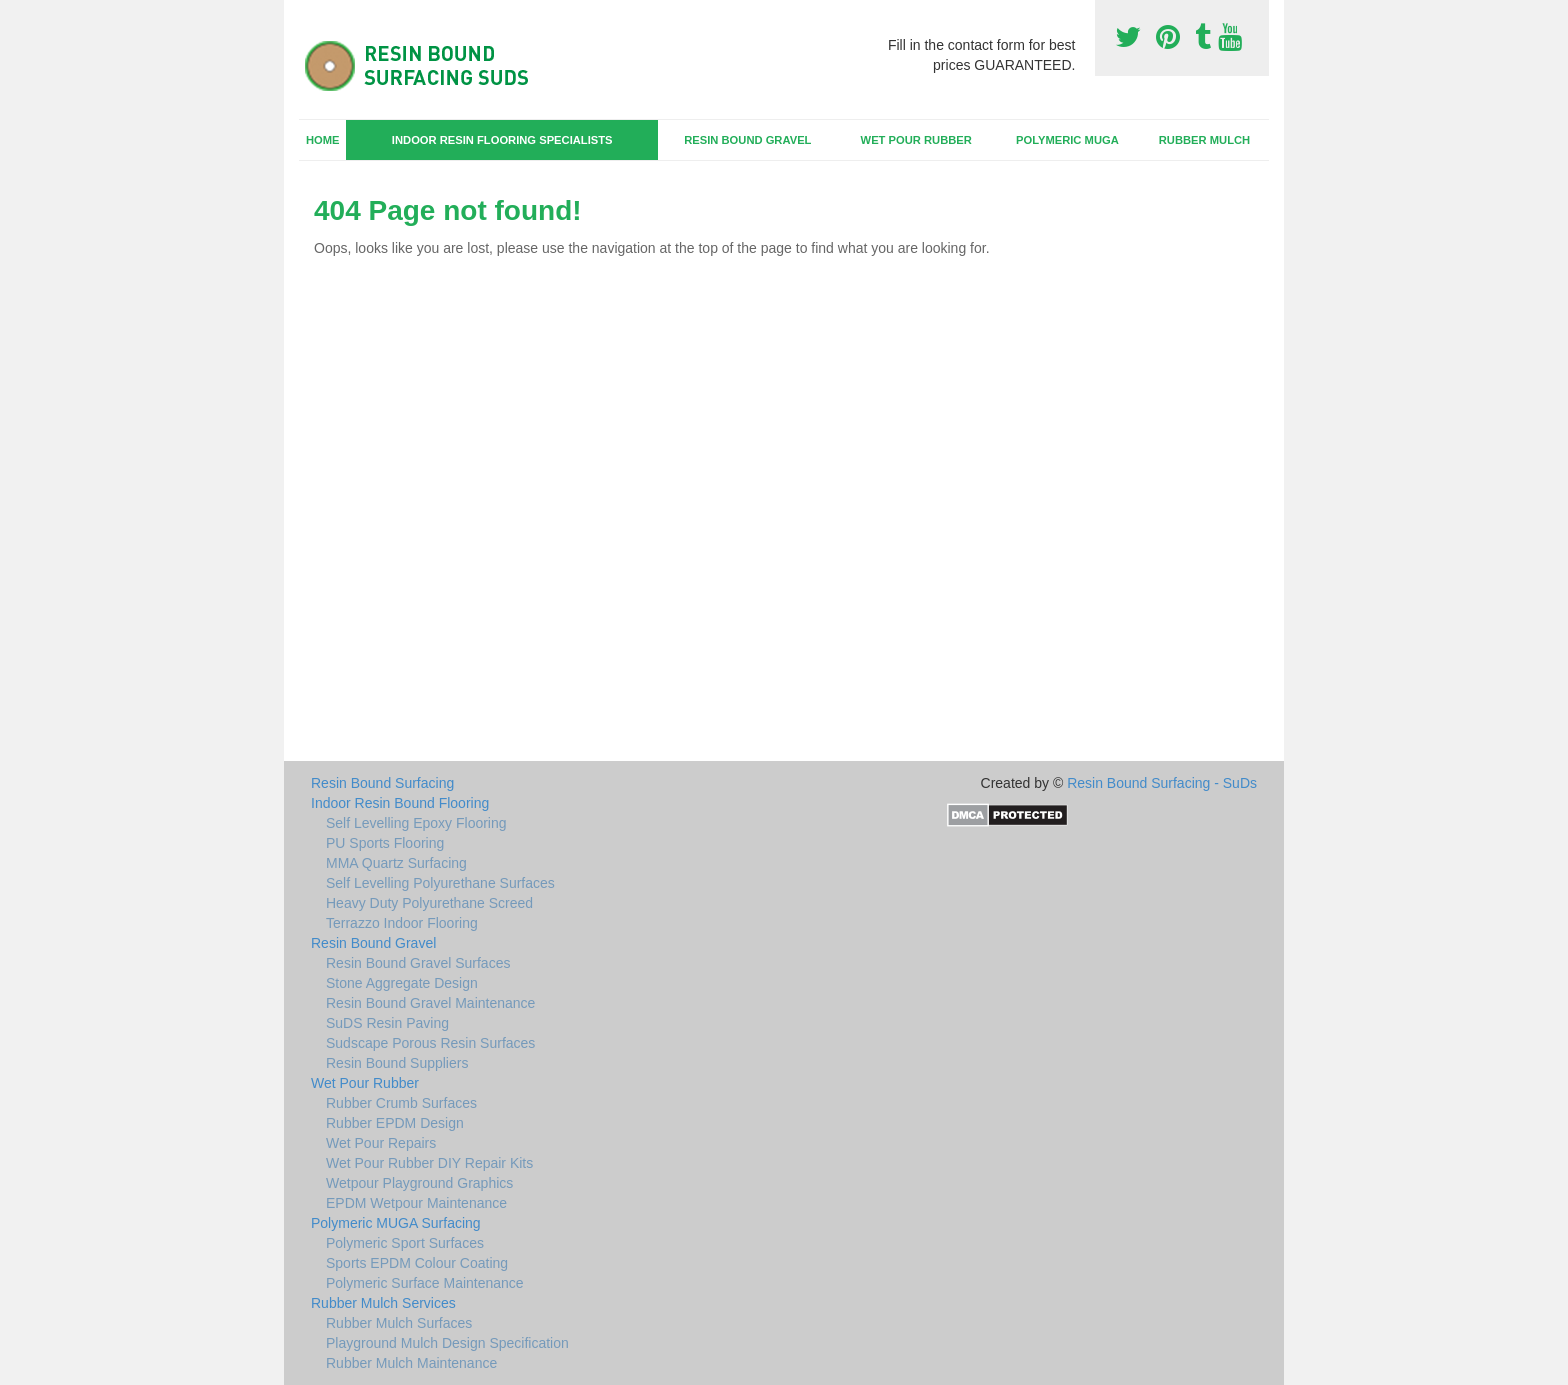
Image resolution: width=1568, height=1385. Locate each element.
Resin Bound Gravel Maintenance (430, 1003)
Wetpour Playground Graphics (419, 1183)
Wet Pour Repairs (381, 1143)
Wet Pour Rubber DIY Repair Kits (429, 1163)
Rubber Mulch (1204, 140)
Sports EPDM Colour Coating (417, 1263)
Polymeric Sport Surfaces (405, 1243)
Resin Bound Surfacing (382, 783)
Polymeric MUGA (1067, 140)
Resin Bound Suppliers (397, 1063)
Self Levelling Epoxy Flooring (416, 823)
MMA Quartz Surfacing (396, 863)
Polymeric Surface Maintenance (425, 1283)
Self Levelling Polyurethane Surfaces (440, 883)
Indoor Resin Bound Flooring (400, 803)
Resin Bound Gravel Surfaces (418, 963)
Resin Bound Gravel (747, 140)
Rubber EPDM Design (395, 1123)
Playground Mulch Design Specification (447, 1343)
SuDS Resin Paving (387, 1023)
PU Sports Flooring (385, 843)
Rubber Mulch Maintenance (411, 1363)
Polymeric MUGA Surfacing (396, 1223)
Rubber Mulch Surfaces (399, 1323)
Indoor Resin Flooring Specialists (502, 140)
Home (323, 140)
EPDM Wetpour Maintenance (416, 1203)
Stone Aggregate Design (402, 983)
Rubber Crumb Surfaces (401, 1103)
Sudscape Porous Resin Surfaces (430, 1043)
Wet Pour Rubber (916, 140)
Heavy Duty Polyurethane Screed (429, 903)
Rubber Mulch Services (383, 1303)
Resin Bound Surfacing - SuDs (1162, 783)
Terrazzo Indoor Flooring (402, 923)
